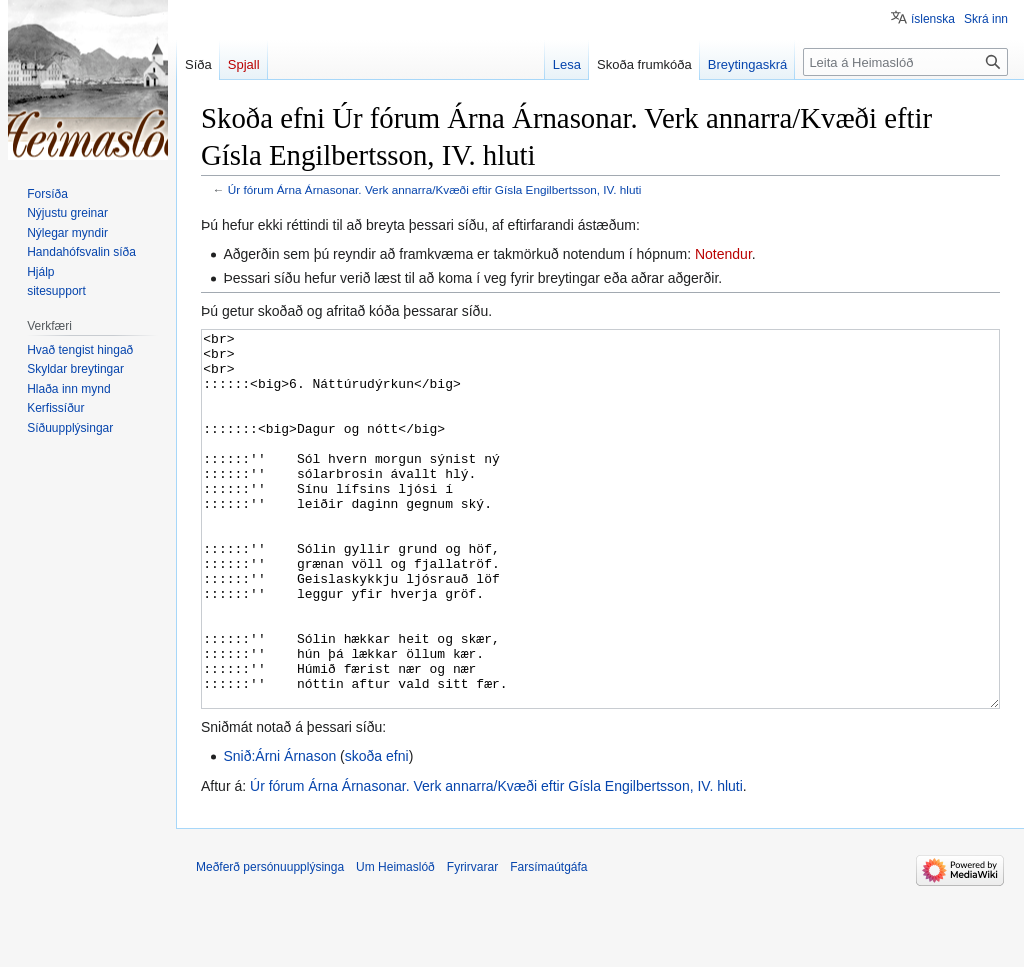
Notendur (723, 254)
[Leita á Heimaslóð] (905, 62)
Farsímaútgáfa (548, 942)
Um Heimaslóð (395, 942)
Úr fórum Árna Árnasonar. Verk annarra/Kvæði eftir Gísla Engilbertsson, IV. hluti (435, 189)
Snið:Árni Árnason (279, 831)
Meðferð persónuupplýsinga (270, 942)
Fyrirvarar (472, 942)
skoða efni (377, 831)
